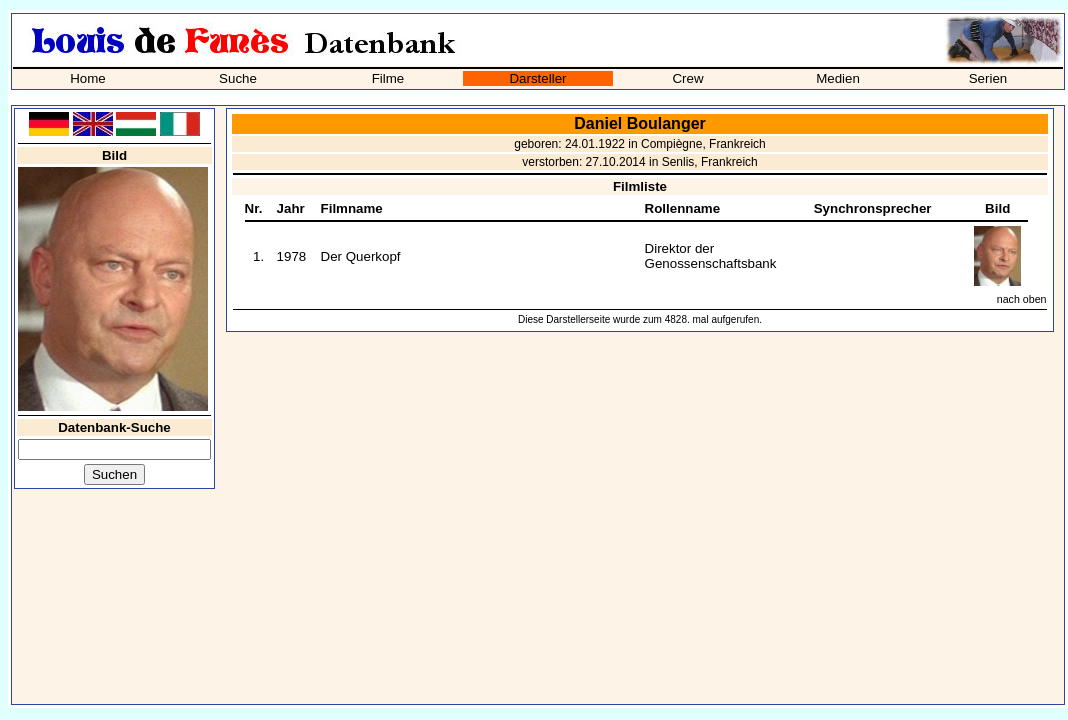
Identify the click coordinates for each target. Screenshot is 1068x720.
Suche (238, 78)
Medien (838, 78)
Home (88, 78)
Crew (687, 78)
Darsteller (537, 78)
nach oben (1022, 299)
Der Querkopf (361, 256)
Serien (988, 78)
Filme (388, 78)
